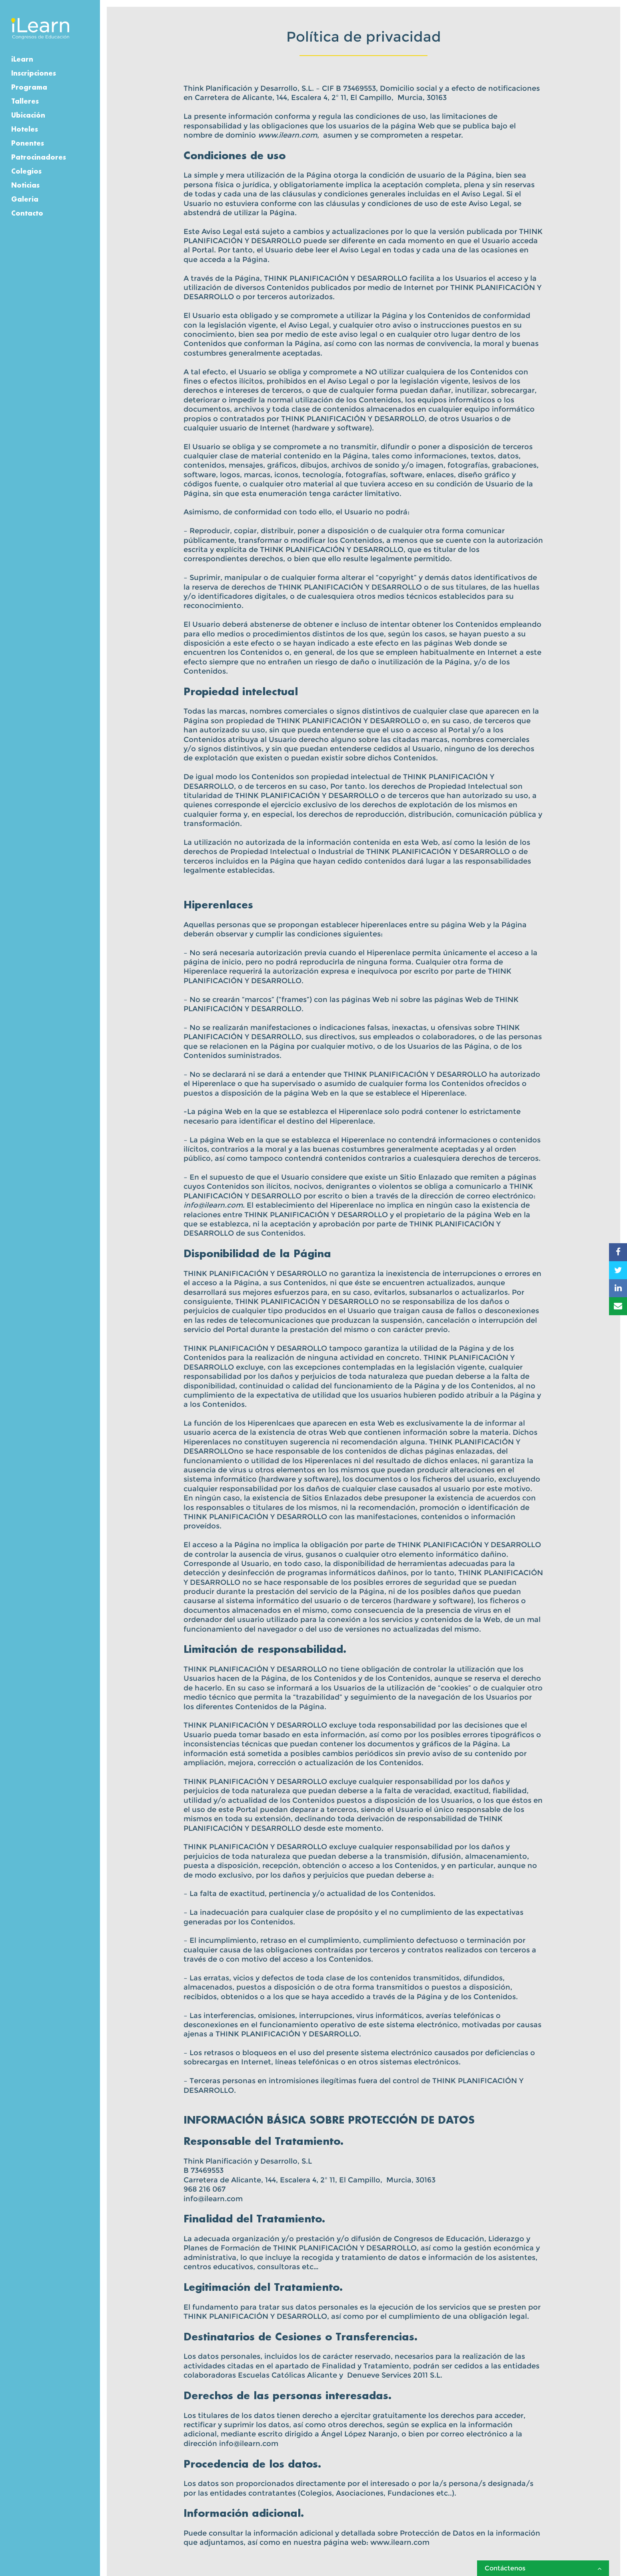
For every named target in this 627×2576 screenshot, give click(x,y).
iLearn (22, 59)
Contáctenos (543, 2568)
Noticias (25, 185)
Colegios (26, 171)
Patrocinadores (38, 157)
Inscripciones (33, 73)
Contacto (27, 213)
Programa (29, 87)
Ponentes (27, 143)
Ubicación (28, 115)
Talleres (25, 101)
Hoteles (24, 129)
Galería (24, 199)
